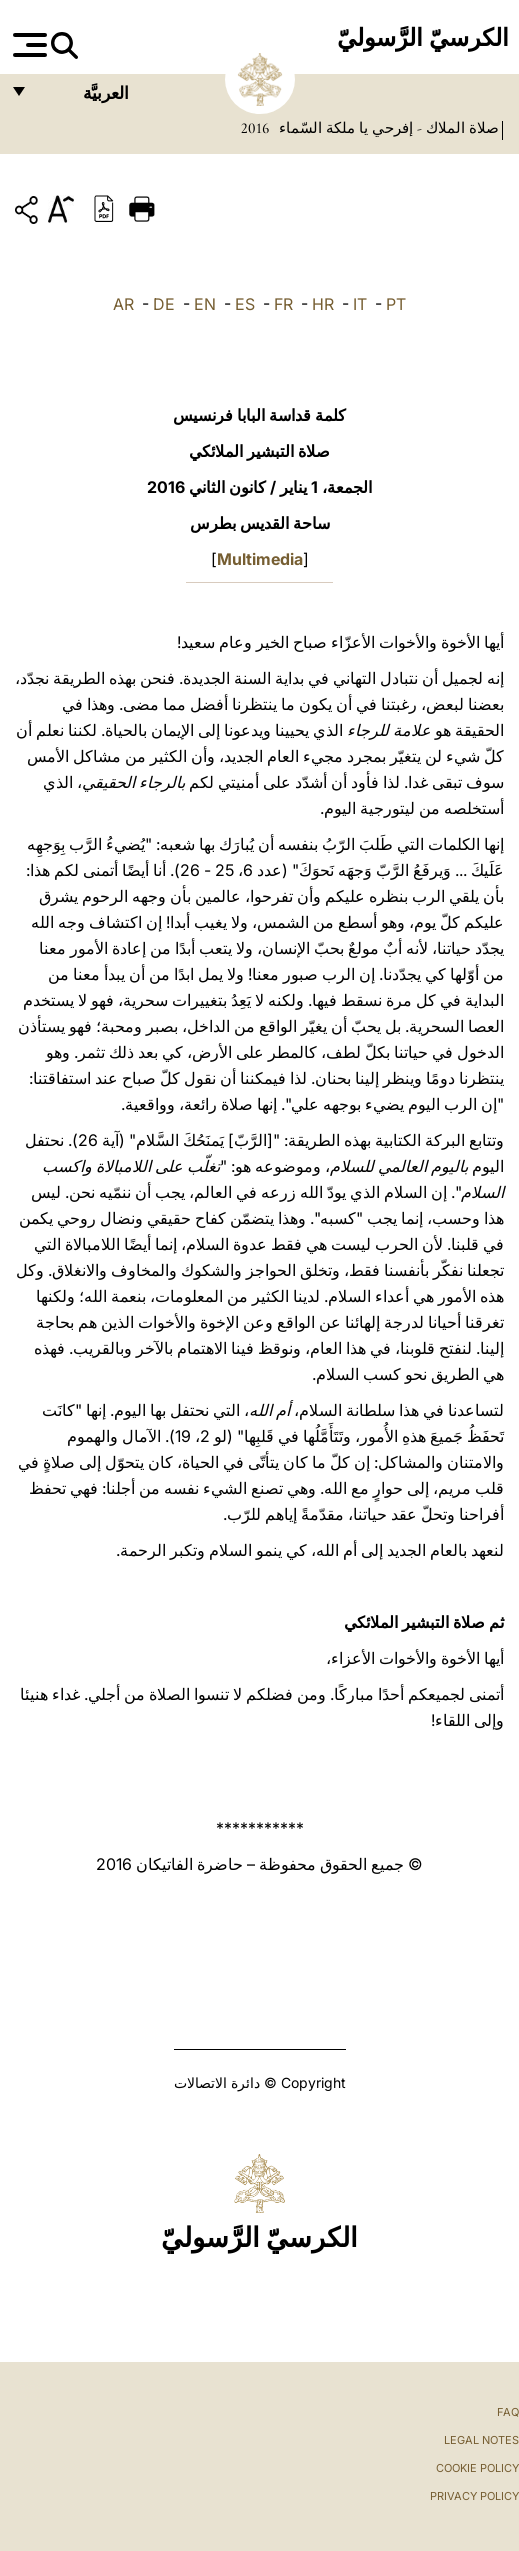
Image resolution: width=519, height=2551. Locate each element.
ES (245, 304)
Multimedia (260, 559)
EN (205, 304)
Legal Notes (481, 2440)
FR (283, 304)
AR (123, 304)
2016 (255, 128)
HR (323, 304)
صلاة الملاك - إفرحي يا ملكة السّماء (387, 128)
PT (396, 304)
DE (164, 304)
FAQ (508, 2412)
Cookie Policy (477, 2468)
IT (360, 304)
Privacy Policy (474, 2496)
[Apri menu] (27, 45)
